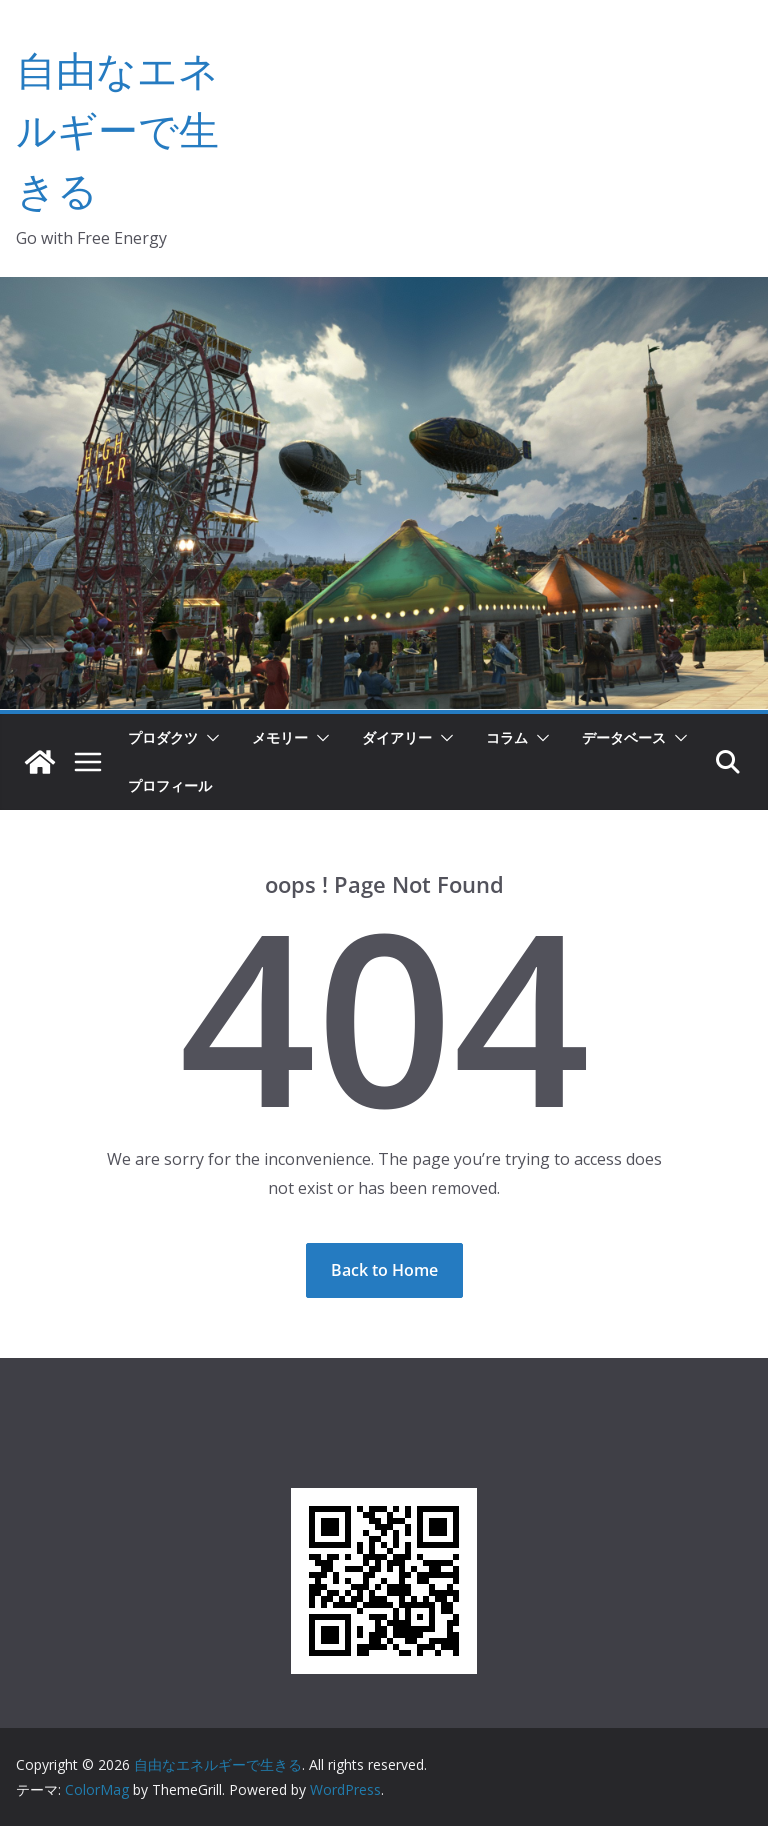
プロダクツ (163, 737)
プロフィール (170, 785)
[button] (209, 738)
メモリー (280, 737)
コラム (507, 737)
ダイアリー (397, 737)
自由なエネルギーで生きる (117, 129)
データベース (624, 737)
